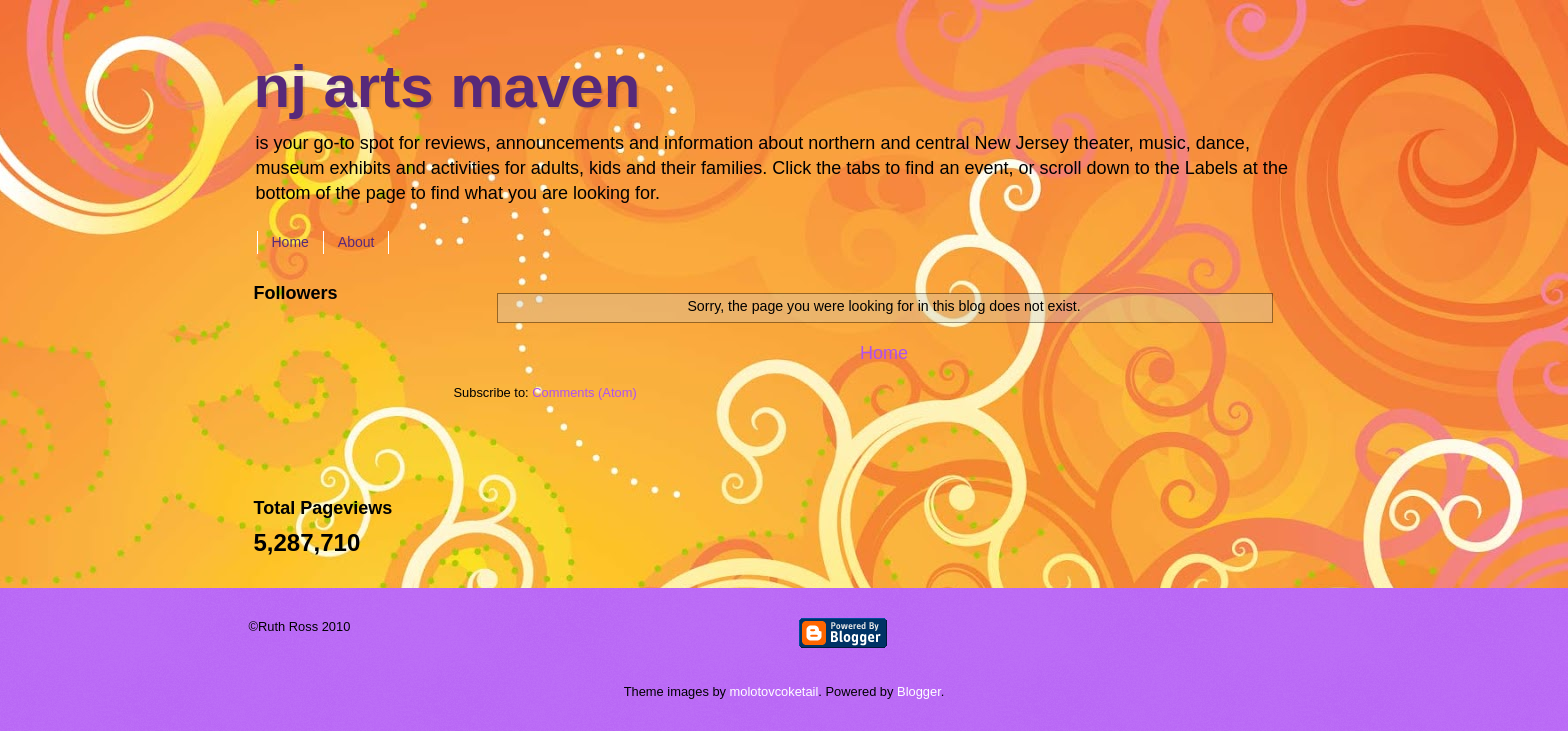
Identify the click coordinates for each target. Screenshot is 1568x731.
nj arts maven (447, 86)
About (356, 242)
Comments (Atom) (584, 392)
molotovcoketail (774, 691)
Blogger (919, 691)
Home (290, 242)
